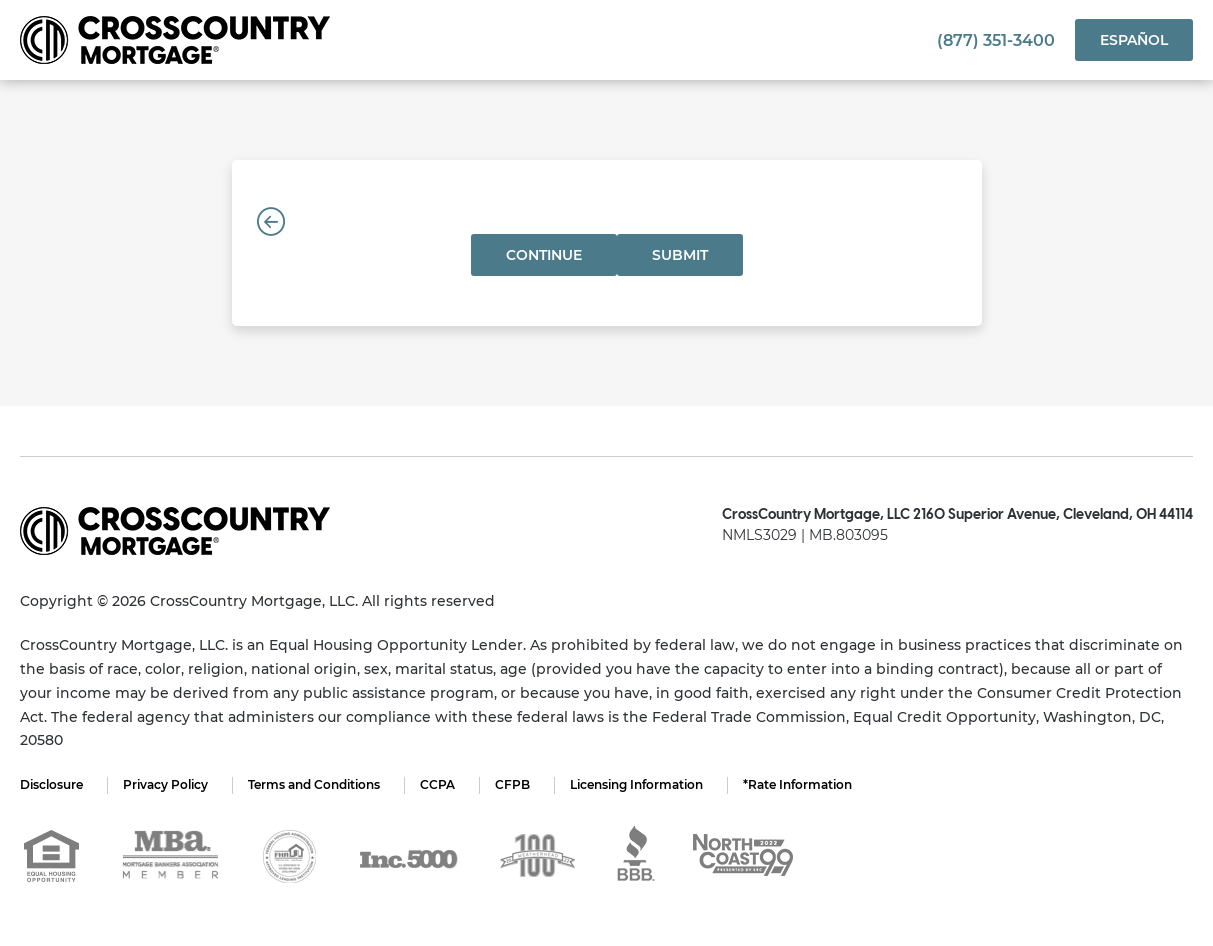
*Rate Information (797, 784)
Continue (544, 255)
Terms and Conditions (314, 784)
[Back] (271, 222)
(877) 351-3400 (996, 40)
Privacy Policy (165, 784)
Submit (680, 255)
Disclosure (51, 784)
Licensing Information (636, 784)
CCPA (437, 784)
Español (1134, 40)
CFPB (512, 784)
